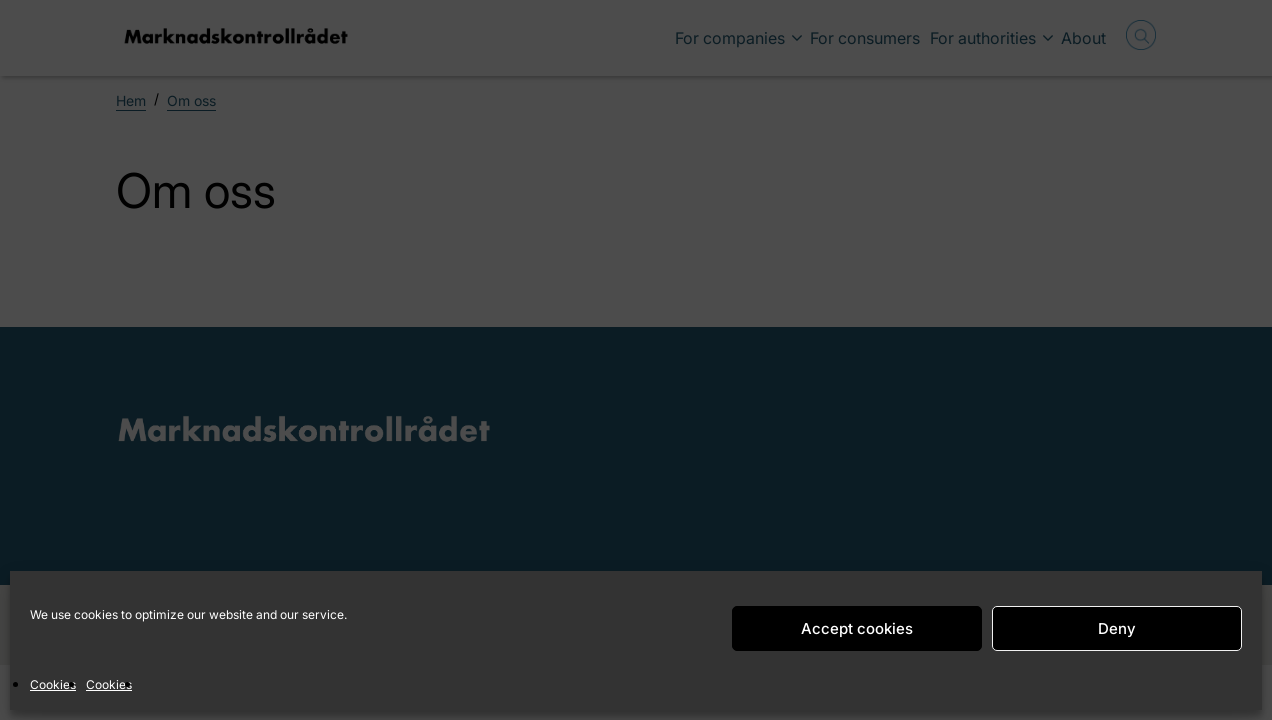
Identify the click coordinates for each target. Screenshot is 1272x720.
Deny (1117, 628)
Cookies (53, 684)
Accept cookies (857, 628)
